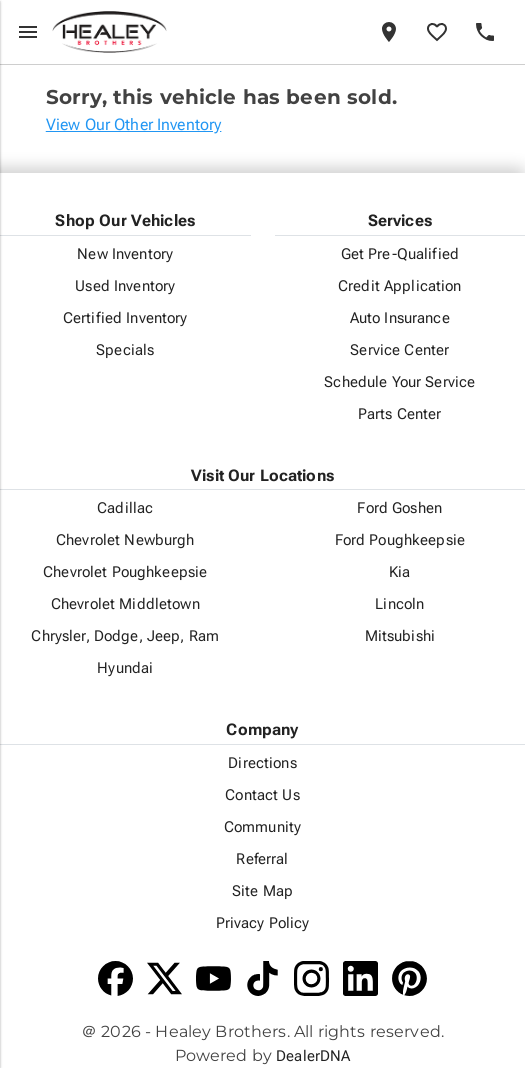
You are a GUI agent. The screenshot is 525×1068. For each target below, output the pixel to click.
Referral (262, 859)
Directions (262, 763)
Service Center (399, 350)
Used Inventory (125, 286)
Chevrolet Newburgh (125, 540)
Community (262, 827)
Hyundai (125, 668)
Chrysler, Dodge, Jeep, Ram (125, 636)
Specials (125, 350)
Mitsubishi (400, 636)
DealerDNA (313, 1056)
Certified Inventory (125, 318)
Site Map (262, 891)
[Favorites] (437, 32)
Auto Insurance (400, 318)
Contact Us (262, 795)
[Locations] (389, 32)
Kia (399, 572)
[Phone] (485, 32)
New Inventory (125, 254)
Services (400, 220)
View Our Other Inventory (134, 124)
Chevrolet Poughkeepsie (125, 572)
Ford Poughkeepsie (400, 540)
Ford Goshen (399, 508)
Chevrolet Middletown (125, 604)
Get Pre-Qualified (400, 254)
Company (262, 729)
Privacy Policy (263, 923)
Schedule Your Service (399, 382)
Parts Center (400, 414)
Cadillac (125, 508)
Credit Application (400, 286)
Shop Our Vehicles (125, 220)
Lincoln (399, 604)
